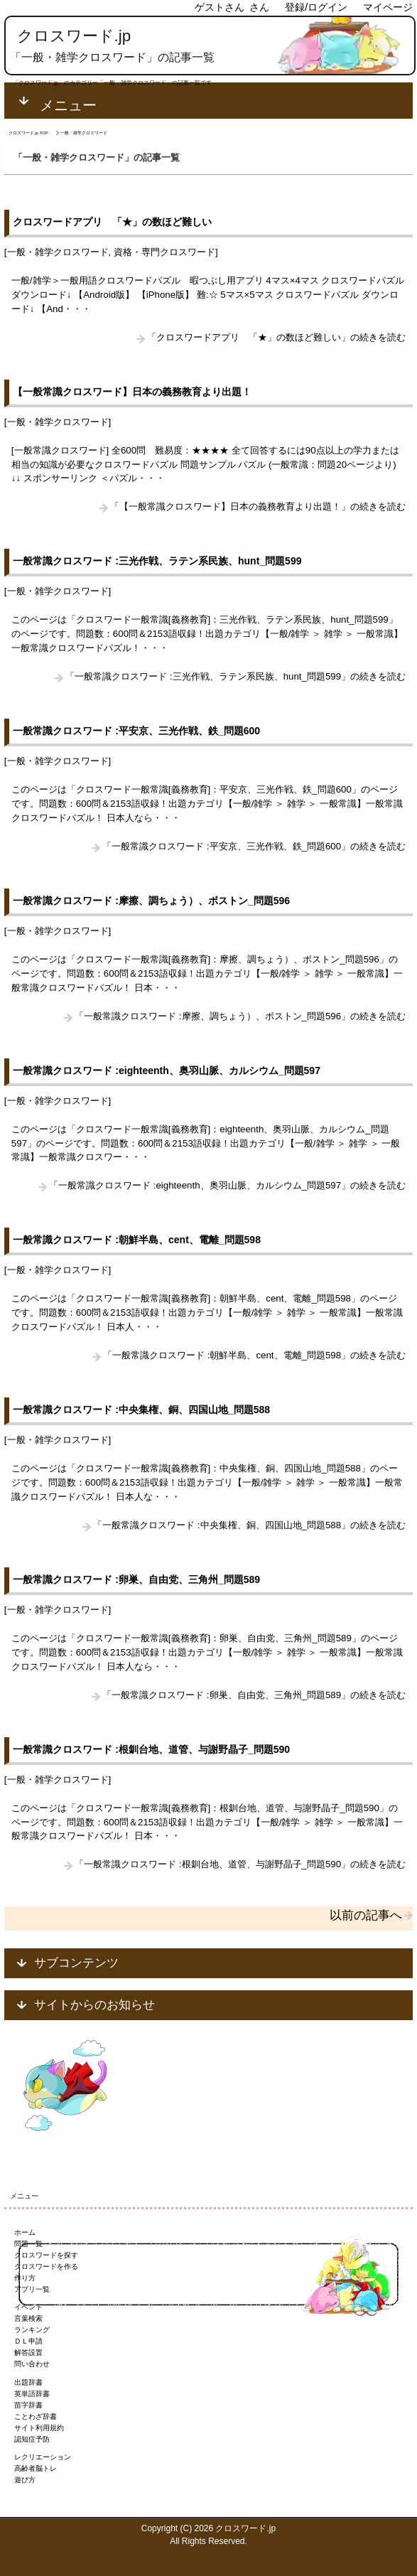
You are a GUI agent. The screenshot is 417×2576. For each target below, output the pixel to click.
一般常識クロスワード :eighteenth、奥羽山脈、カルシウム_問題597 (166, 1070)
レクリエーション (42, 2457)
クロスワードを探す (46, 2255)
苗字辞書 (28, 2405)
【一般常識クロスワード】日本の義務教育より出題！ (132, 391)
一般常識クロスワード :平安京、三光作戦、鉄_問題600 (136, 730)
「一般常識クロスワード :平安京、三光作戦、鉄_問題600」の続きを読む (254, 846)
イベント (28, 2307)
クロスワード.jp (74, 36)
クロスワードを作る (46, 2266)
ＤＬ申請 (28, 2341)
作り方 (25, 2278)
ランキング (32, 2330)
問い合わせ (32, 2364)
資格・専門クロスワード (164, 252)
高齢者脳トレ (35, 2468)
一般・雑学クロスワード (58, 252)
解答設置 (28, 2352)
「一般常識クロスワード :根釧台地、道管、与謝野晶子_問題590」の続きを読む (240, 1864)
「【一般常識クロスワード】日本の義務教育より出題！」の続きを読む (258, 506)
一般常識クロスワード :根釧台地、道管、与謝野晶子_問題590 (151, 1749)
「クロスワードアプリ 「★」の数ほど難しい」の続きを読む (276, 337)
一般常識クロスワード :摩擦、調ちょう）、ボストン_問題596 (151, 900)
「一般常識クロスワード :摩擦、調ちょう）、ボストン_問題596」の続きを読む (240, 1016)
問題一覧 (28, 2244)
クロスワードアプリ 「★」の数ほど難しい (112, 221)
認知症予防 (32, 2439)
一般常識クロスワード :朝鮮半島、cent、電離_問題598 (136, 1239)
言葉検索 (28, 2318)
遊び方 (25, 2480)
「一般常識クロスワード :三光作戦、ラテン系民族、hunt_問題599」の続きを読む (235, 676)
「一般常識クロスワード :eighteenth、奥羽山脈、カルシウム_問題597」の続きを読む (227, 1185)
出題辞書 (28, 2382)
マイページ (388, 7)
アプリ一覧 (32, 2289)
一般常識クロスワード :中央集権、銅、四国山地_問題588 (141, 1409)
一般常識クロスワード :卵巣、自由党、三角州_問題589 (136, 1579)
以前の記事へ (366, 1915)
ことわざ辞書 (35, 2416)
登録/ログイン (316, 7)
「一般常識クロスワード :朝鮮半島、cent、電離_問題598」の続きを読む (254, 1355)
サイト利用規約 (39, 2428)
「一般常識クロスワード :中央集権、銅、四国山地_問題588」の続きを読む (249, 1525)
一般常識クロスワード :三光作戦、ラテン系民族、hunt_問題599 (157, 561)
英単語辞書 (32, 2394)
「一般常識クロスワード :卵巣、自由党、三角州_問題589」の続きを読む (254, 1695)
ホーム (25, 2232)
